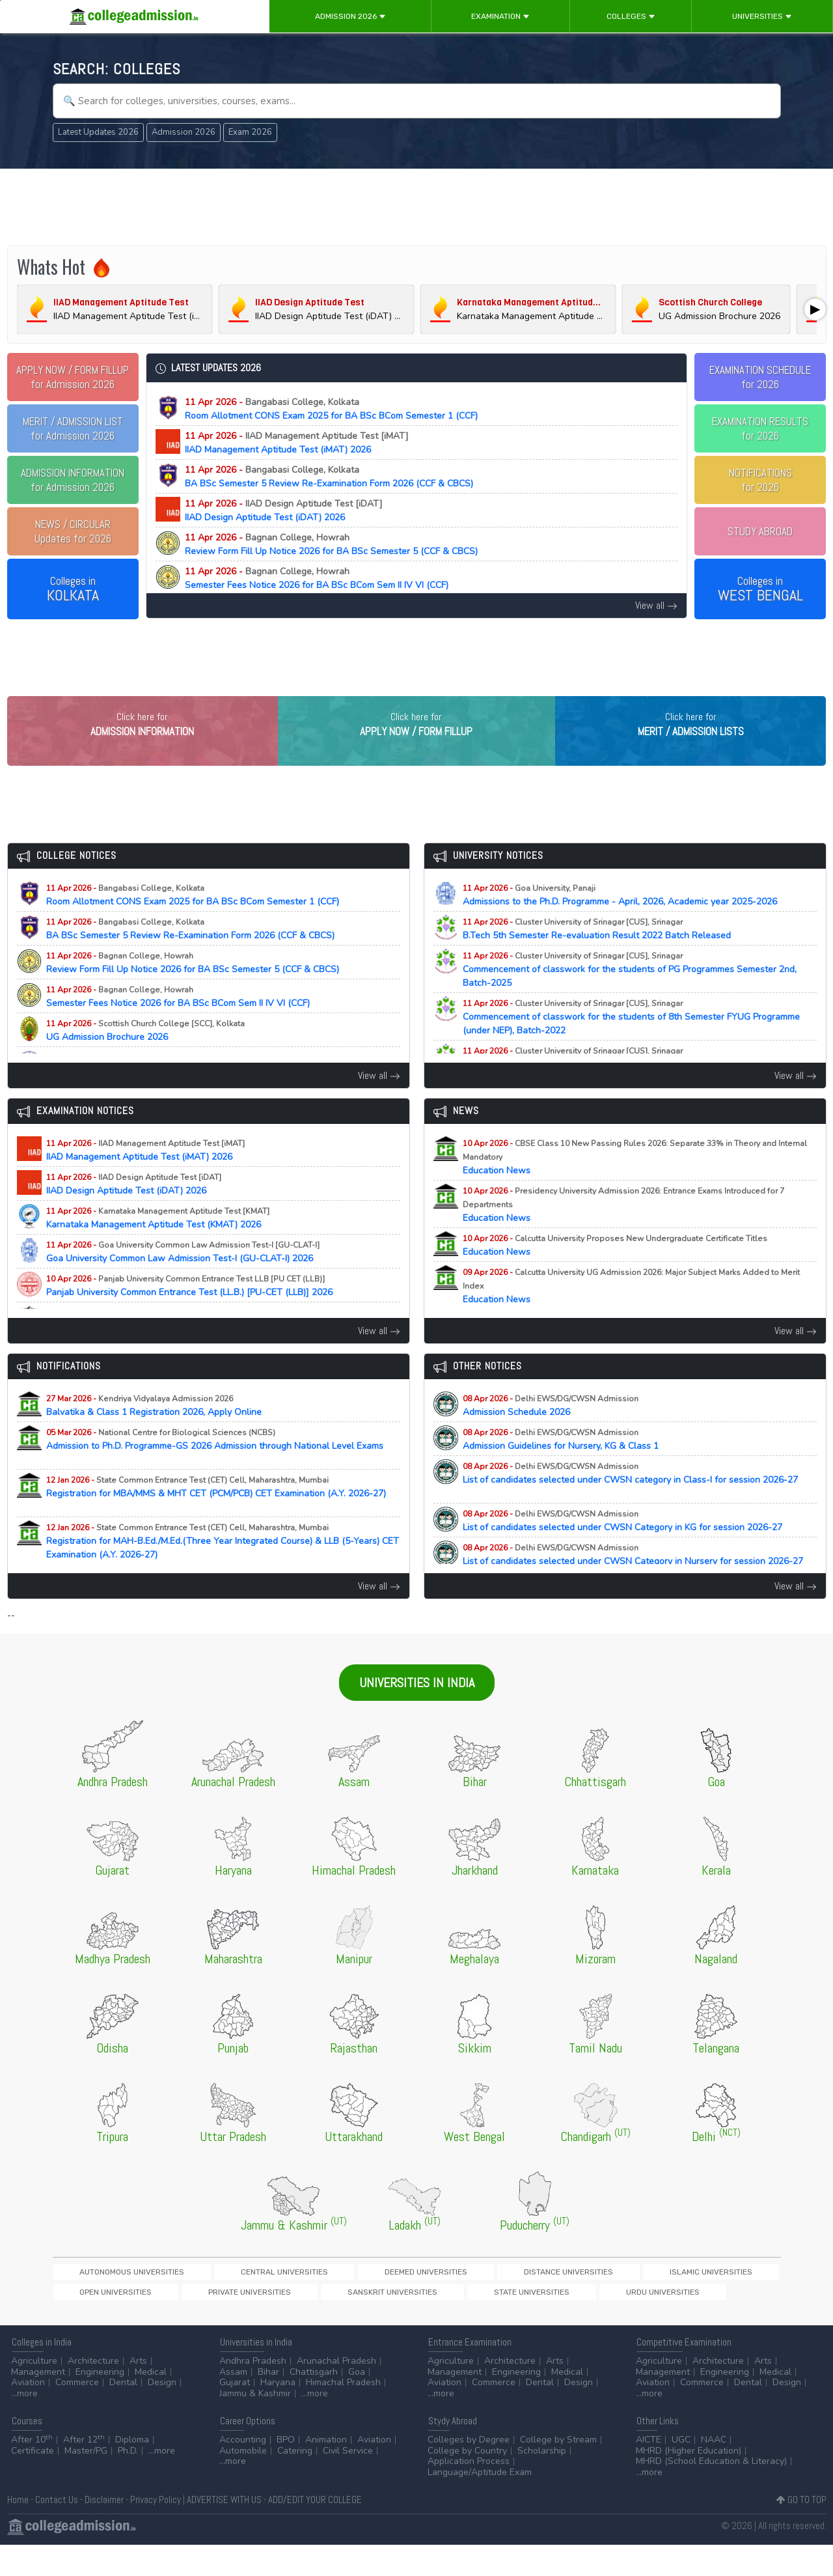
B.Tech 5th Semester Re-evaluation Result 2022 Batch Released (608, 956)
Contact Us (56, 2531)
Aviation (28, 2413)
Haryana (277, 2413)
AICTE (648, 2471)
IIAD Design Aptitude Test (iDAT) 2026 (295, 510)
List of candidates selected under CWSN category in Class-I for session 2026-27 (630, 1507)
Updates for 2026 (72, 531)
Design (162, 2413)
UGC (681, 2471)
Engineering (99, 2403)
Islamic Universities (506, 2299)
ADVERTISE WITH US (224, 2531)
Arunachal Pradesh (336, 2392)
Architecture (93, 2392)
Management (38, 2403)
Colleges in (73, 589)
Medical (151, 2403)
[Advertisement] (416, 207)
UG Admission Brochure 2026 (145, 1057)
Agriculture (34, 2392)
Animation (326, 2471)
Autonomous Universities (108, 2299)
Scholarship (541, 2482)
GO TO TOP (801, 2531)
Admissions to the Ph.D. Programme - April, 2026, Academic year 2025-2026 (631, 922)
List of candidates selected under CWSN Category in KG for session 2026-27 (634, 1547)
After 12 (84, 2471)
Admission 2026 (350, 16)
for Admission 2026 (72, 377)
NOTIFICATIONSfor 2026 (760, 480)
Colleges (631, 16)
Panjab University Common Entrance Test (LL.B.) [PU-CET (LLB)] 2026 (200, 1312)
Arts (138, 2392)
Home (18, 2531)
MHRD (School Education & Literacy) (711, 2492)
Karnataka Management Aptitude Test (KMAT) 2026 (165, 1245)
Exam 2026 (250, 132)
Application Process (469, 2492)
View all (656, 605)
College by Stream (558, 2471)
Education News (635, 1184)
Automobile (243, 2482)
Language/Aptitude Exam (480, 2503)
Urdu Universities (280, 2321)
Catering (294, 2482)
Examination (500, 16)
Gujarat (234, 2413)
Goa (356, 2403)
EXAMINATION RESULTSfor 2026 (760, 428)
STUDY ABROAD (760, 531)
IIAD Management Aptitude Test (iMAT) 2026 (308, 443)
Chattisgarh (314, 2403)
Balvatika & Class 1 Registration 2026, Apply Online (165, 1432)
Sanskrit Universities (100, 2321)
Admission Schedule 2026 (550, 1432)
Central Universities (215, 2299)
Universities (762, 16)
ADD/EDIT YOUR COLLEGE (315, 2531)
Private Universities (684, 2299)
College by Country (467, 2482)
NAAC (713, 2471)
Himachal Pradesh (343, 2413)
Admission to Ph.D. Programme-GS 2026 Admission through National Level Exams (214, 1473)
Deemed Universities (311, 2299)
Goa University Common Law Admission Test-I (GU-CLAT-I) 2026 (191, 1279)
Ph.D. (128, 2482)
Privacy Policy (155, 2531)
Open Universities (595, 2299)
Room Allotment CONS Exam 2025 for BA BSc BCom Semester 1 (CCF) (331, 409)
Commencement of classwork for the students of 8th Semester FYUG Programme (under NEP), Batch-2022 (631, 1044)
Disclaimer (104, 2531)
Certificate (32, 2482)
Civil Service (348, 2482)
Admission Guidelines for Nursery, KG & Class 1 (572, 1466)
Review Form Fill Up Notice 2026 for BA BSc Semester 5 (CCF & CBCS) (331, 544)
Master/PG (85, 2482)
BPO (286, 2471)
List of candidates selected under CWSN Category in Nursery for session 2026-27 (633, 1588)
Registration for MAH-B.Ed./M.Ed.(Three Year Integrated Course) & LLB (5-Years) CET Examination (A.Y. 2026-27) (222, 1568)
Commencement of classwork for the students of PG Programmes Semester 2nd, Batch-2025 (630, 996)
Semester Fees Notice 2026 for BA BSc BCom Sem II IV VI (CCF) (316, 578)
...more (24, 2424)
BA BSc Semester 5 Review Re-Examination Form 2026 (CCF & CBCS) (329, 477)
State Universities (193, 2321)
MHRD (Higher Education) (688, 2482)
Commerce (77, 2413)
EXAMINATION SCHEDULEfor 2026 (760, 377)
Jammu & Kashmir (255, 2424)
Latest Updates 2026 (98, 132)
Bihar (268, 2403)
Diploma (132, 2471)
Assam (233, 2403)
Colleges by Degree (469, 2471)
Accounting (242, 2471)
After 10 (32, 2471)
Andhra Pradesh (252, 2392)
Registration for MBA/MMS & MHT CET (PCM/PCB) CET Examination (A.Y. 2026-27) (216, 1520)
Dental (123, 2413)
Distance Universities (409, 2299)
